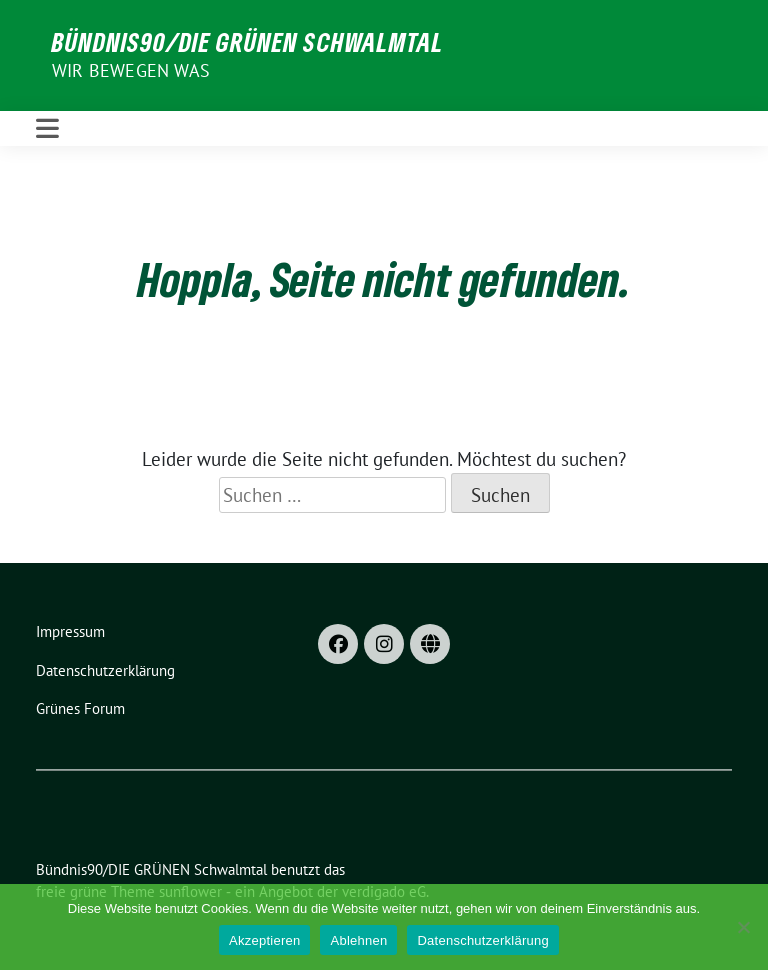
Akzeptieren (264, 940)
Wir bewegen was (131, 70)
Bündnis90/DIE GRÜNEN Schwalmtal (248, 42)
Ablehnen (358, 940)
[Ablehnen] (743, 927)
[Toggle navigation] (47, 128)
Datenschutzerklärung (482, 940)
